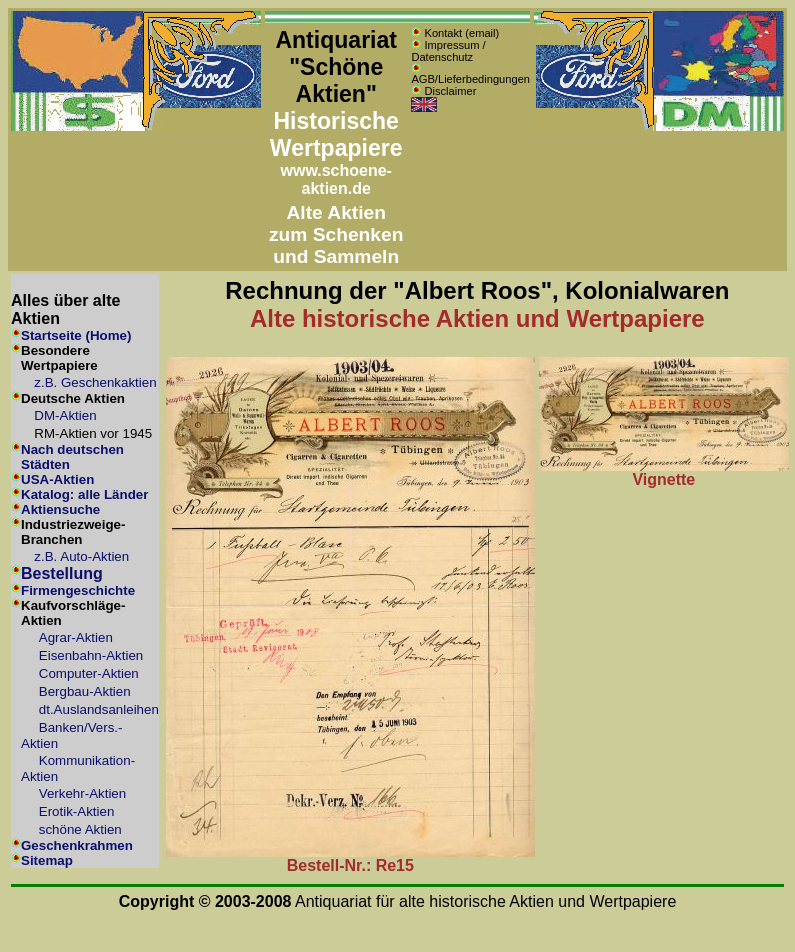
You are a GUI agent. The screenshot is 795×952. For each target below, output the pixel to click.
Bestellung (62, 573)
